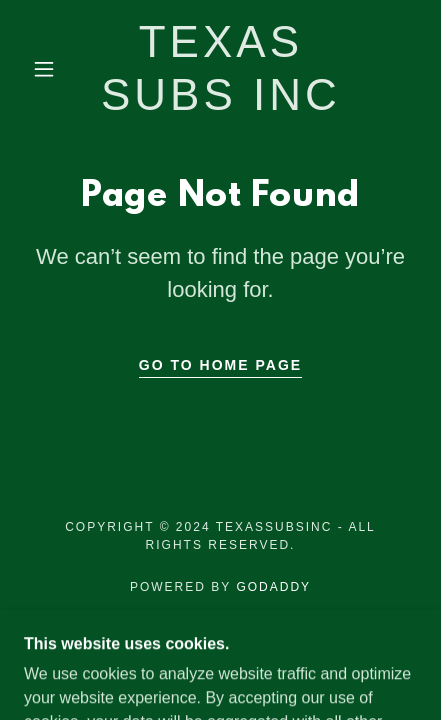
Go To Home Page (220, 365)
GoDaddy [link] (273, 587)
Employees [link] (220, 639)
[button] (44, 69)
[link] (221, 69)
